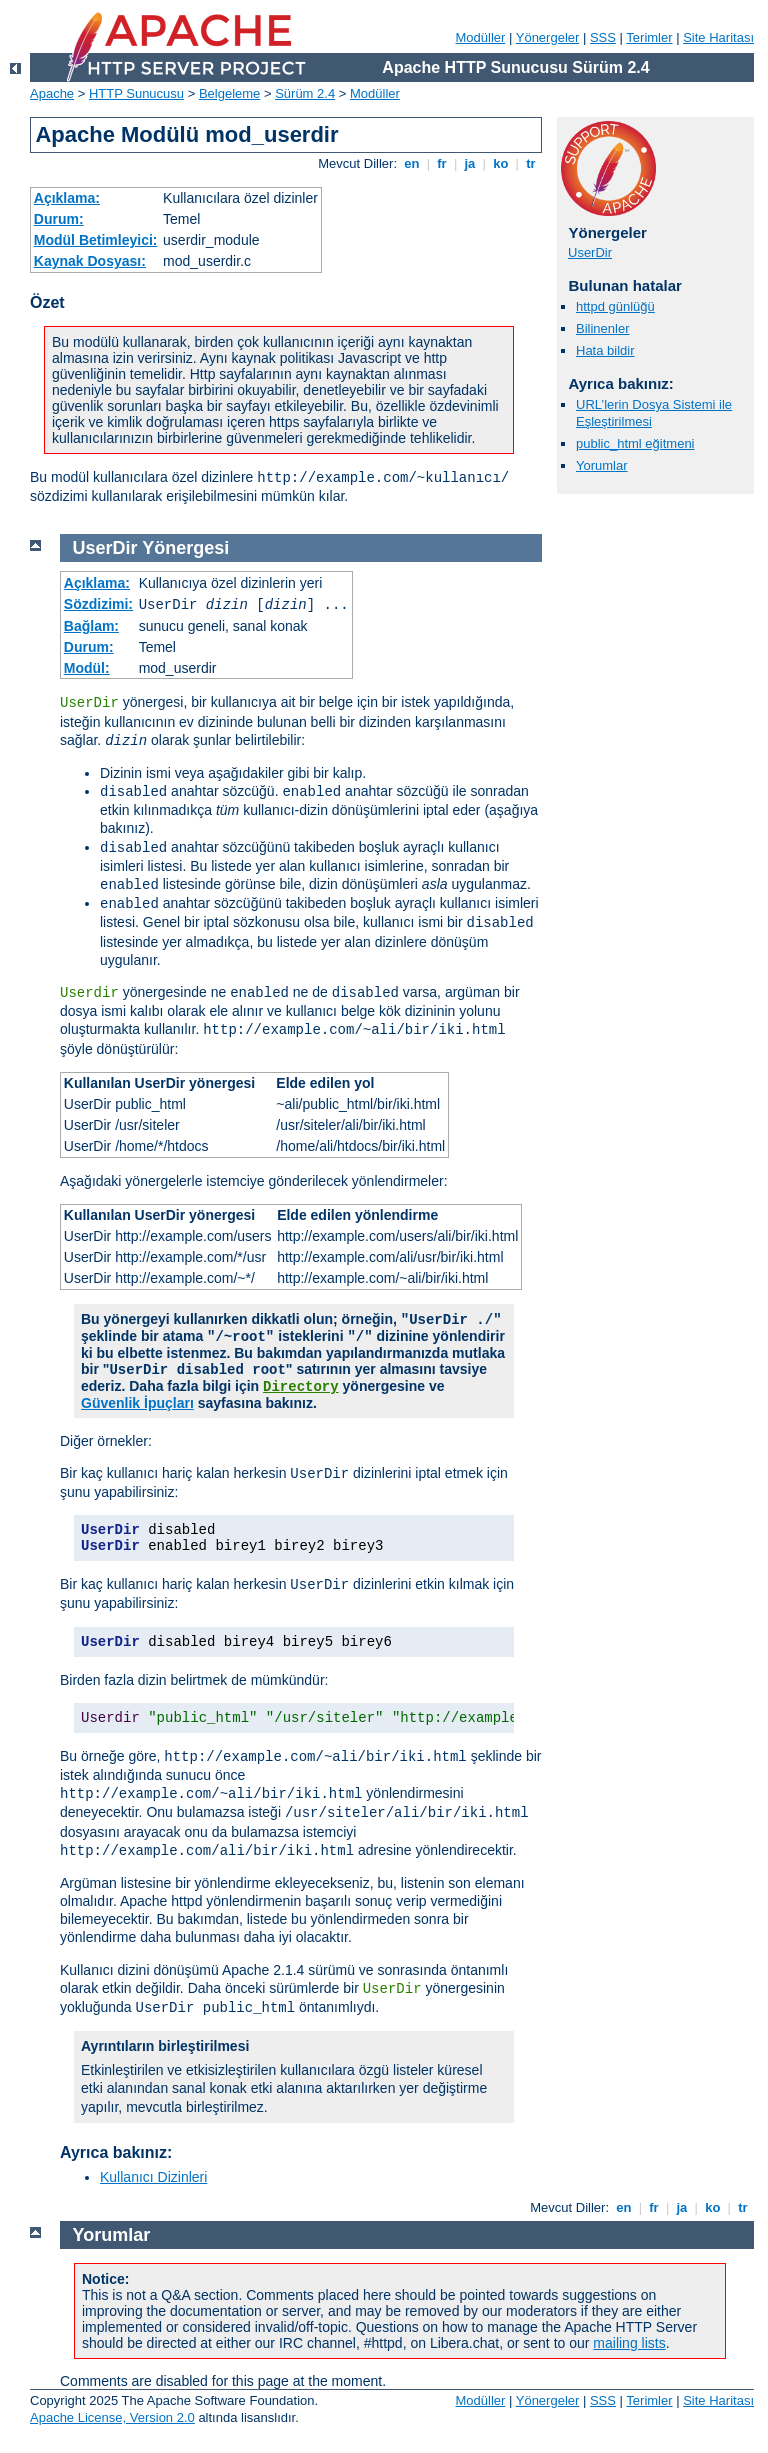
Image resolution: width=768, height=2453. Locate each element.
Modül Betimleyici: (96, 240)
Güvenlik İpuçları (137, 1403)
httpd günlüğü (615, 306)
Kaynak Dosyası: (90, 261)
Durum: (59, 219)
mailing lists (629, 2343)
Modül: (87, 668)
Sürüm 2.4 (305, 93)
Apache (52, 93)
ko (501, 163)
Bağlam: (91, 626)
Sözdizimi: (98, 604)
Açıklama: (67, 198)
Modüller (481, 37)
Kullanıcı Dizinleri (153, 2177)
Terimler (649, 37)
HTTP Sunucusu (136, 93)
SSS (603, 37)
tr (531, 163)
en (412, 163)
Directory (301, 1387)
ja (470, 163)
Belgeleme (229, 93)
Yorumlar (602, 465)
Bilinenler (602, 328)
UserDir (590, 252)
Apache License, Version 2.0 (112, 2417)
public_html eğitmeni (635, 443)
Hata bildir (605, 350)
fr (442, 163)
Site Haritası (718, 37)
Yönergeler (548, 37)
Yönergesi (185, 548)
